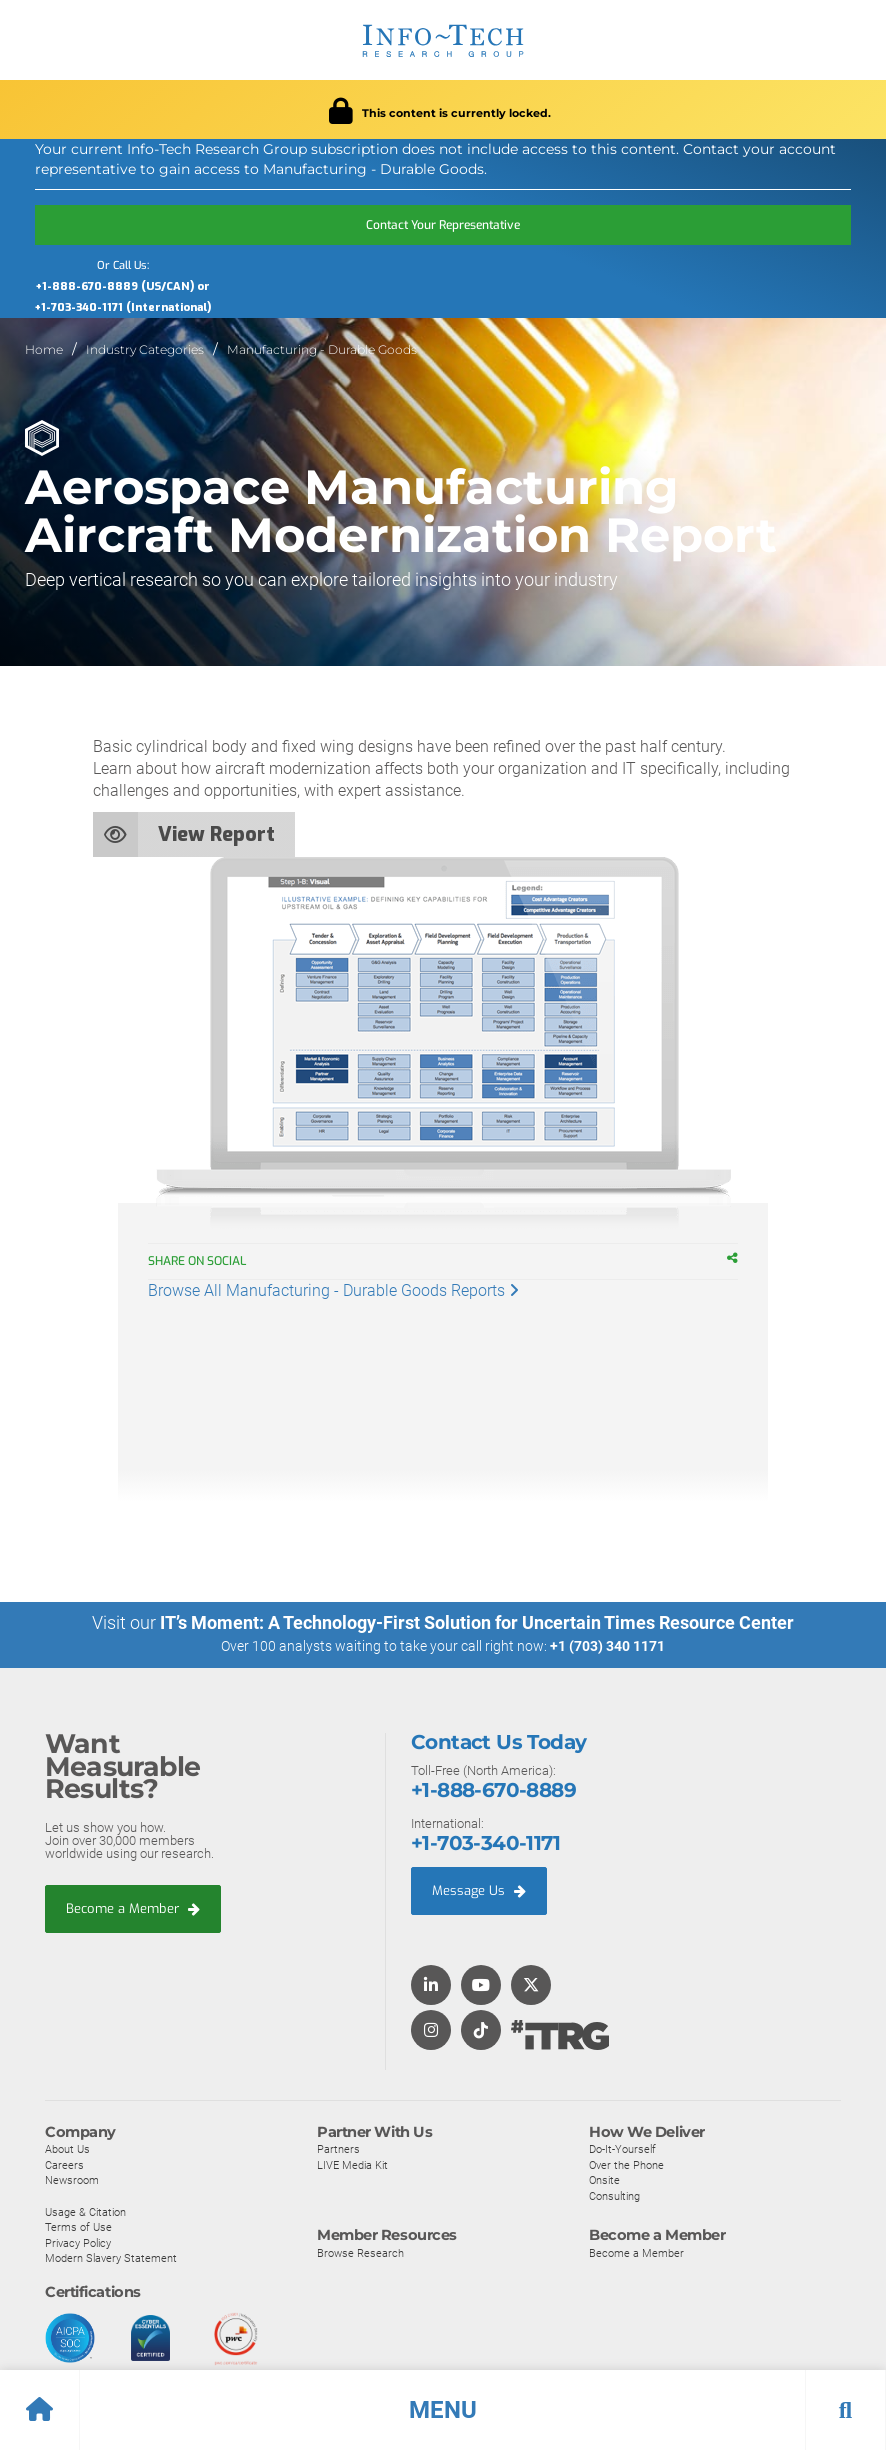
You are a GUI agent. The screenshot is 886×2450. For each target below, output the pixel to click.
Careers (64, 2164)
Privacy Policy (78, 2242)
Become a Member (133, 1907)
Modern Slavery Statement (111, 2258)
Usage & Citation (85, 2211)
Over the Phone (626, 2164)
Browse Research (360, 2252)
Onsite (604, 2180)
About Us (67, 2148)
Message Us (479, 1889)
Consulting (614, 2195)
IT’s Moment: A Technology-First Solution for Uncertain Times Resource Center (477, 1622)
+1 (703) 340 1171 (607, 1646)
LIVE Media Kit (352, 2164)
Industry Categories (145, 349)
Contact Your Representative (443, 225)
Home (44, 349)
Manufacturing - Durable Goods (322, 349)
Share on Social (207, 1261)
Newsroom (72, 2180)
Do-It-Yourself (622, 2148)
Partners (338, 2148)
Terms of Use (78, 2226)
